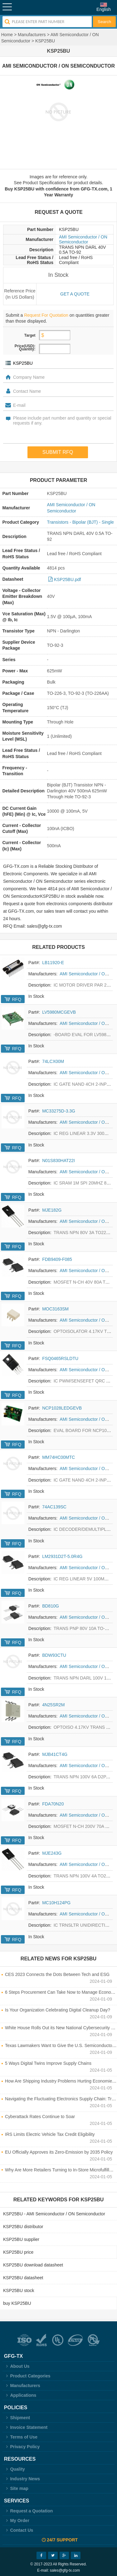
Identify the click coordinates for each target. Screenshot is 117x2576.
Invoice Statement (25, 2427)
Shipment (17, 2417)
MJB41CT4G (54, 1754)
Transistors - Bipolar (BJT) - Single (80, 522)
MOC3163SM (55, 1308)
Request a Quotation (28, 2510)
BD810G (50, 1605)
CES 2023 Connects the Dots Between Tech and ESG (57, 1974)
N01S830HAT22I (58, 1160)
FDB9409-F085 (57, 1259)
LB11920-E (53, 962)
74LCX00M (53, 1061)
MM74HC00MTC (58, 1457)
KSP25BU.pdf (67, 579)
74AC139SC (54, 1506)
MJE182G (51, 1210)
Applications (20, 2395)
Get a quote (75, 293)
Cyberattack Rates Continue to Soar (40, 2116)
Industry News (22, 2478)
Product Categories (27, 2375)
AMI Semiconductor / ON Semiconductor (83, 239)
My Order (16, 2520)
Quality (14, 2469)
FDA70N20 (53, 1803)
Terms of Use (20, 2436)
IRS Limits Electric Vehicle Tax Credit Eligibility (50, 2134)
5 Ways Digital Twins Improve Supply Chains (48, 2063)
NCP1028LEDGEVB (62, 1408)
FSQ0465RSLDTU (60, 1358)
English (103, 9)
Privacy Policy (22, 2446)
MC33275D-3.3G (58, 1110)
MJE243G (51, 1853)
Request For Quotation (46, 315)
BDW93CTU (54, 1655)
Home (7, 34)
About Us (17, 2366)
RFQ (16, 999)
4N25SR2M (53, 1704)
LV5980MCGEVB (59, 1012)
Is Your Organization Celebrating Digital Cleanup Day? (57, 2009)
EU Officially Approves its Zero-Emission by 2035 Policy (59, 2152)
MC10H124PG (56, 1902)
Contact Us (18, 2530)
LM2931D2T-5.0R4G (62, 1556)
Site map (16, 2488)
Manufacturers (32, 34)
